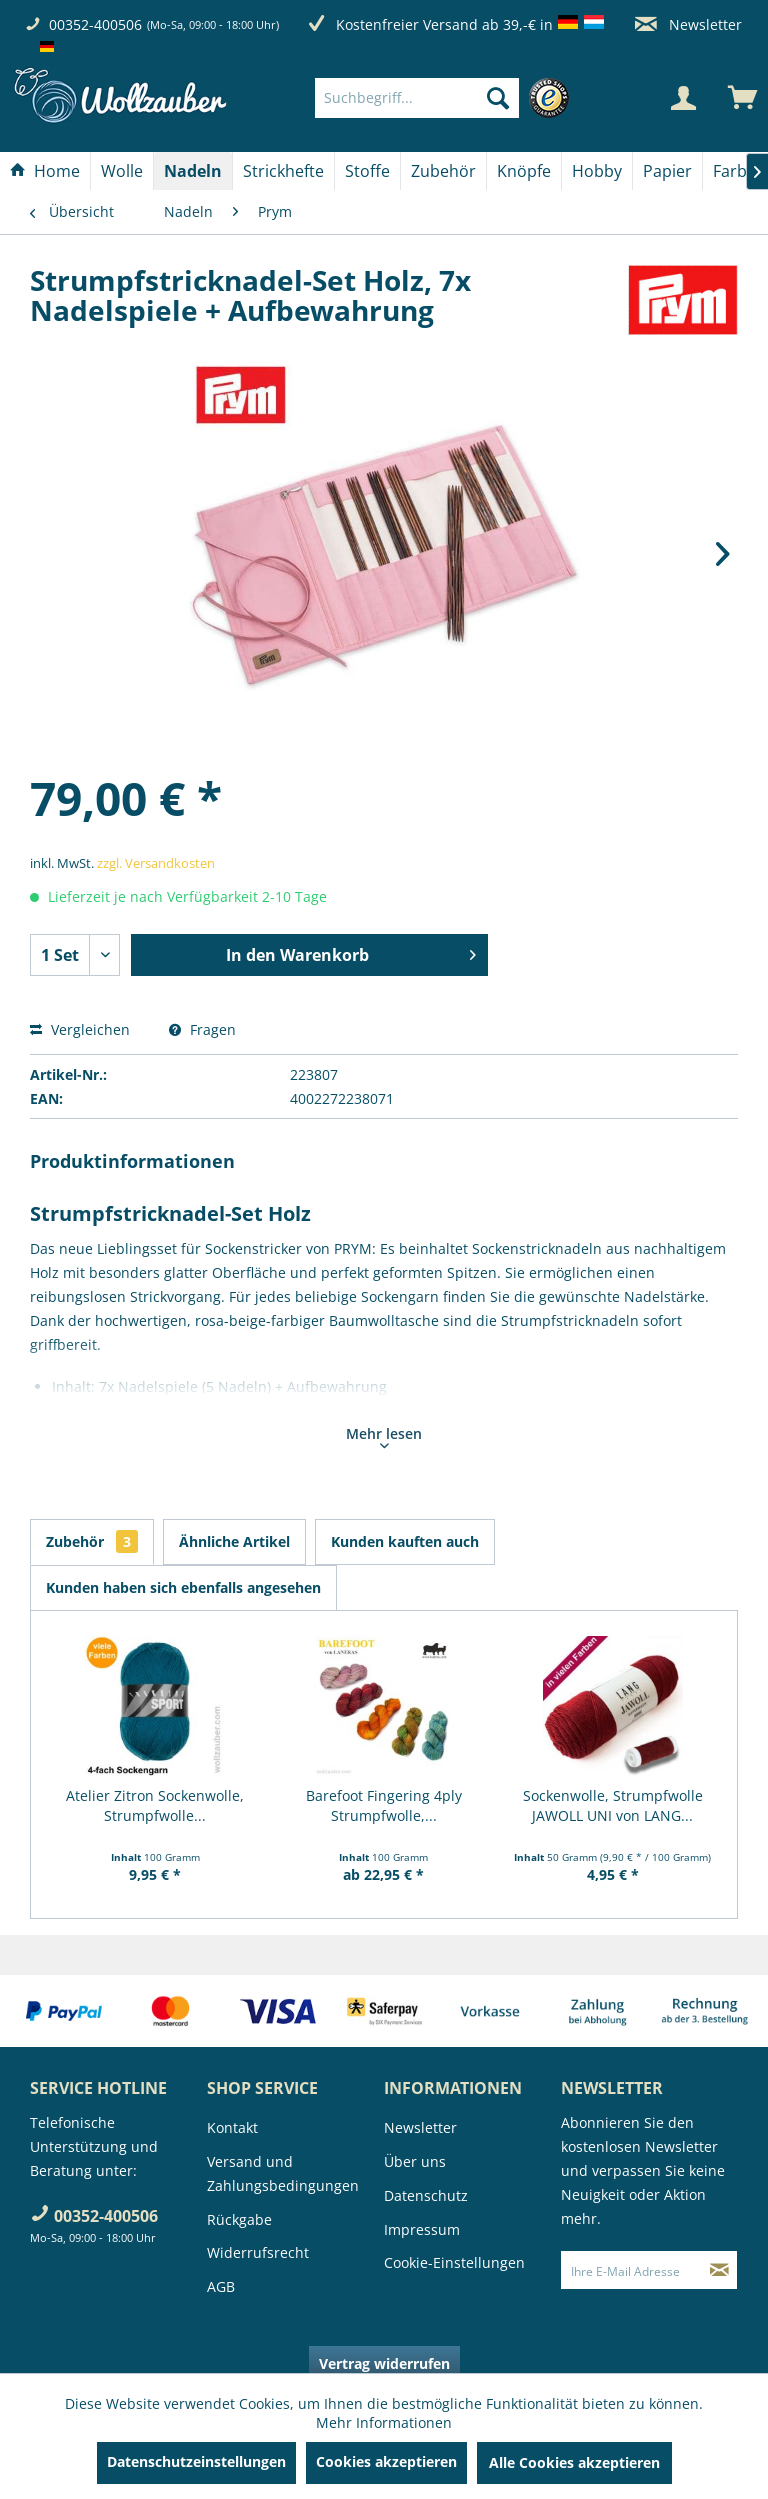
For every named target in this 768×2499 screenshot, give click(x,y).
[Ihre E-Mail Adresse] (632, 2270)
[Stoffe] (367, 171)
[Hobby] (597, 171)
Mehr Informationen (384, 2422)
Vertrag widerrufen (384, 2363)
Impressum (422, 2229)
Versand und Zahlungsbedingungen (283, 2173)
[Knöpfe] (524, 171)
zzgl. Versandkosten (156, 863)
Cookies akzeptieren (386, 2461)
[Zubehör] (443, 171)
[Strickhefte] (283, 171)
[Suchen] (498, 98)
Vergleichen (80, 1029)
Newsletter (688, 24)
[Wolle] (122, 171)
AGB (221, 2286)
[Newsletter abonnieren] (719, 2270)
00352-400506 (95, 24)
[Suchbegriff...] (417, 98)
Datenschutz (426, 2195)
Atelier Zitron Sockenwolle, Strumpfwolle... (155, 1805)
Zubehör (92, 1541)
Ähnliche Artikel (234, 1541)
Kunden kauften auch (405, 1541)
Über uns (415, 2161)
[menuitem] (447, 98)
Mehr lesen (384, 1436)
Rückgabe (239, 2219)
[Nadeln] (193, 171)
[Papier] (667, 171)
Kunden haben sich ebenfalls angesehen (183, 1587)
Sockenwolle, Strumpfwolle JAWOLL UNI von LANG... (613, 1805)
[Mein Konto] (683, 98)
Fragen (202, 1029)
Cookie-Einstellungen (454, 2262)
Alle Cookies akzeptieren (574, 2462)
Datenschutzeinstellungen (196, 2461)
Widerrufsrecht (258, 2252)
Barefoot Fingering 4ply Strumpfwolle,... (384, 1805)
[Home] (45, 171)
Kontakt (232, 2127)
